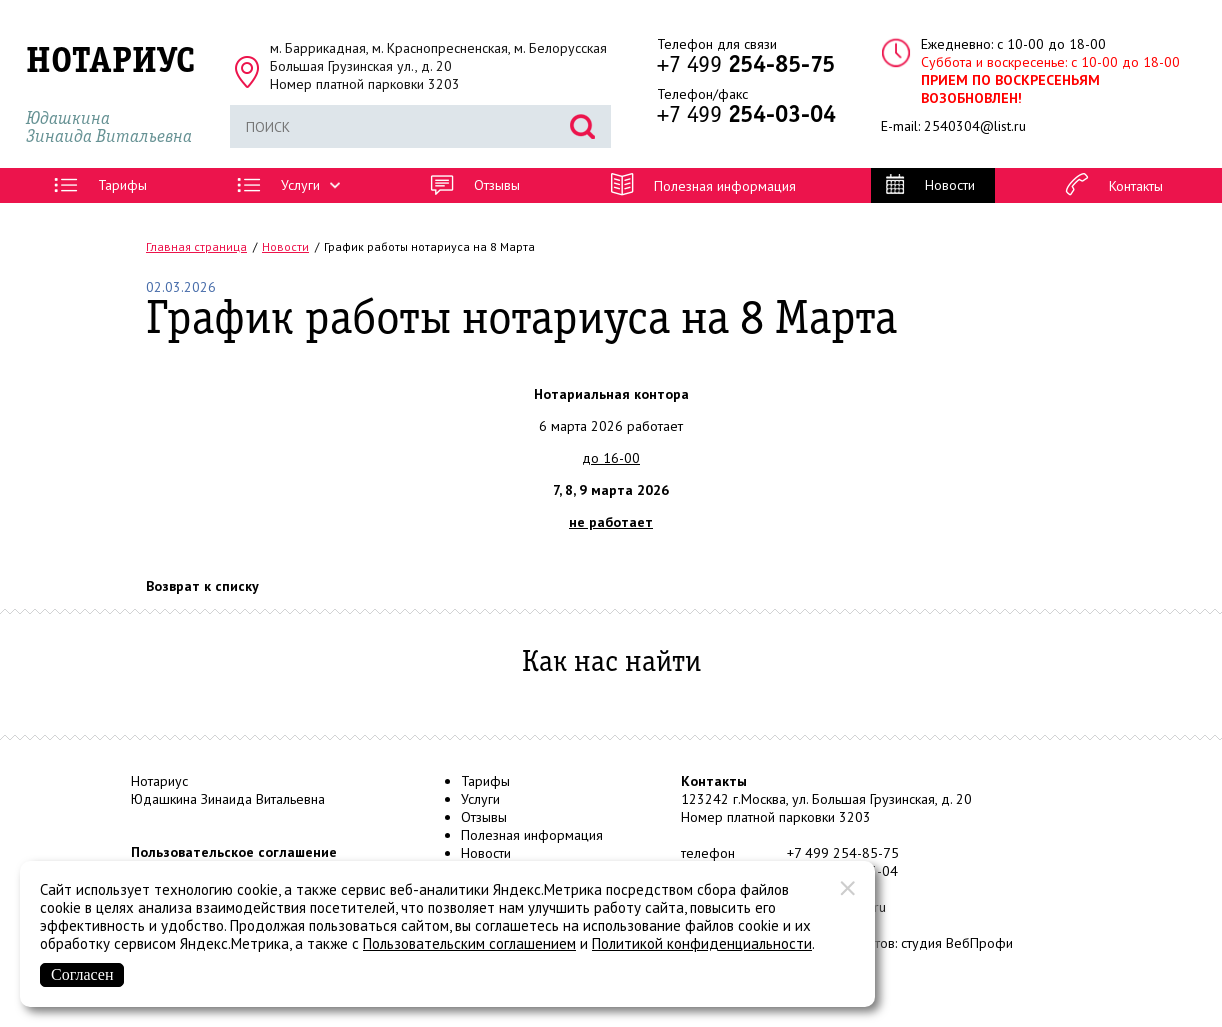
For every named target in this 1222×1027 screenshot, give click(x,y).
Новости (486, 853)
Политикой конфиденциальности (702, 943)
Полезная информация (532, 835)
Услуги (480, 799)
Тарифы (485, 781)
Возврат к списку (202, 586)
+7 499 (746, 66)
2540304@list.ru (975, 126)
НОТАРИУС (110, 62)
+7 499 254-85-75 (843, 853)
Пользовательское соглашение (234, 852)
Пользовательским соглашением (469, 943)
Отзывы (484, 817)
